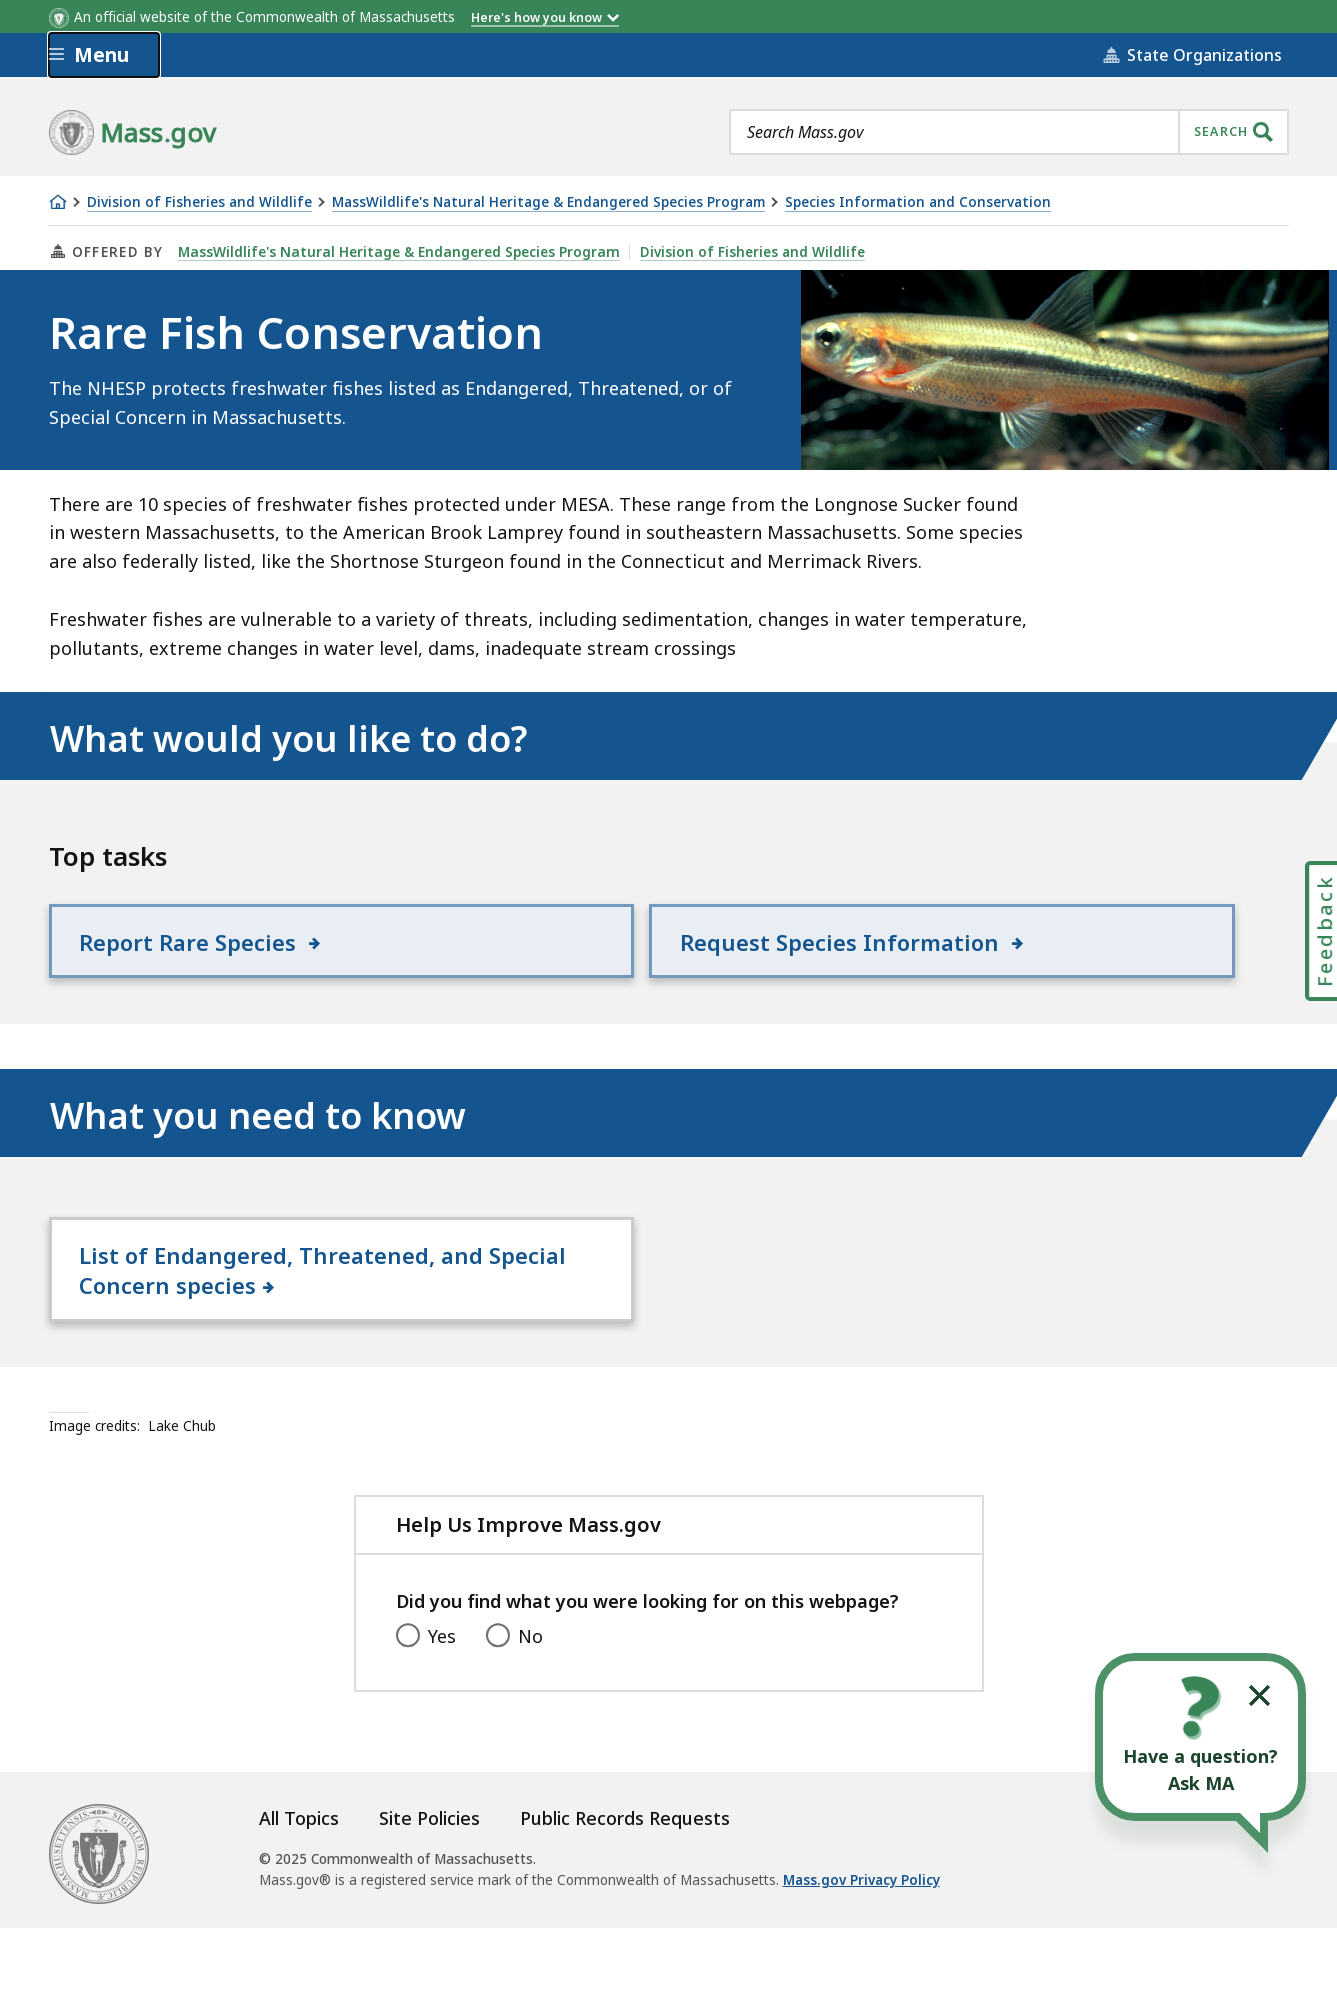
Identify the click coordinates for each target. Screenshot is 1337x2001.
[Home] (58, 202)
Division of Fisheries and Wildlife (199, 202)
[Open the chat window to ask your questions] (1200, 1737)
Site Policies (429, 1892)
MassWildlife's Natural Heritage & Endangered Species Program (548, 202)
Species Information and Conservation (918, 202)
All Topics (299, 1892)
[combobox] (1009, 132)
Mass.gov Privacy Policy (861, 1954)
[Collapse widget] (1259, 1695)
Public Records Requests (625, 1892)
